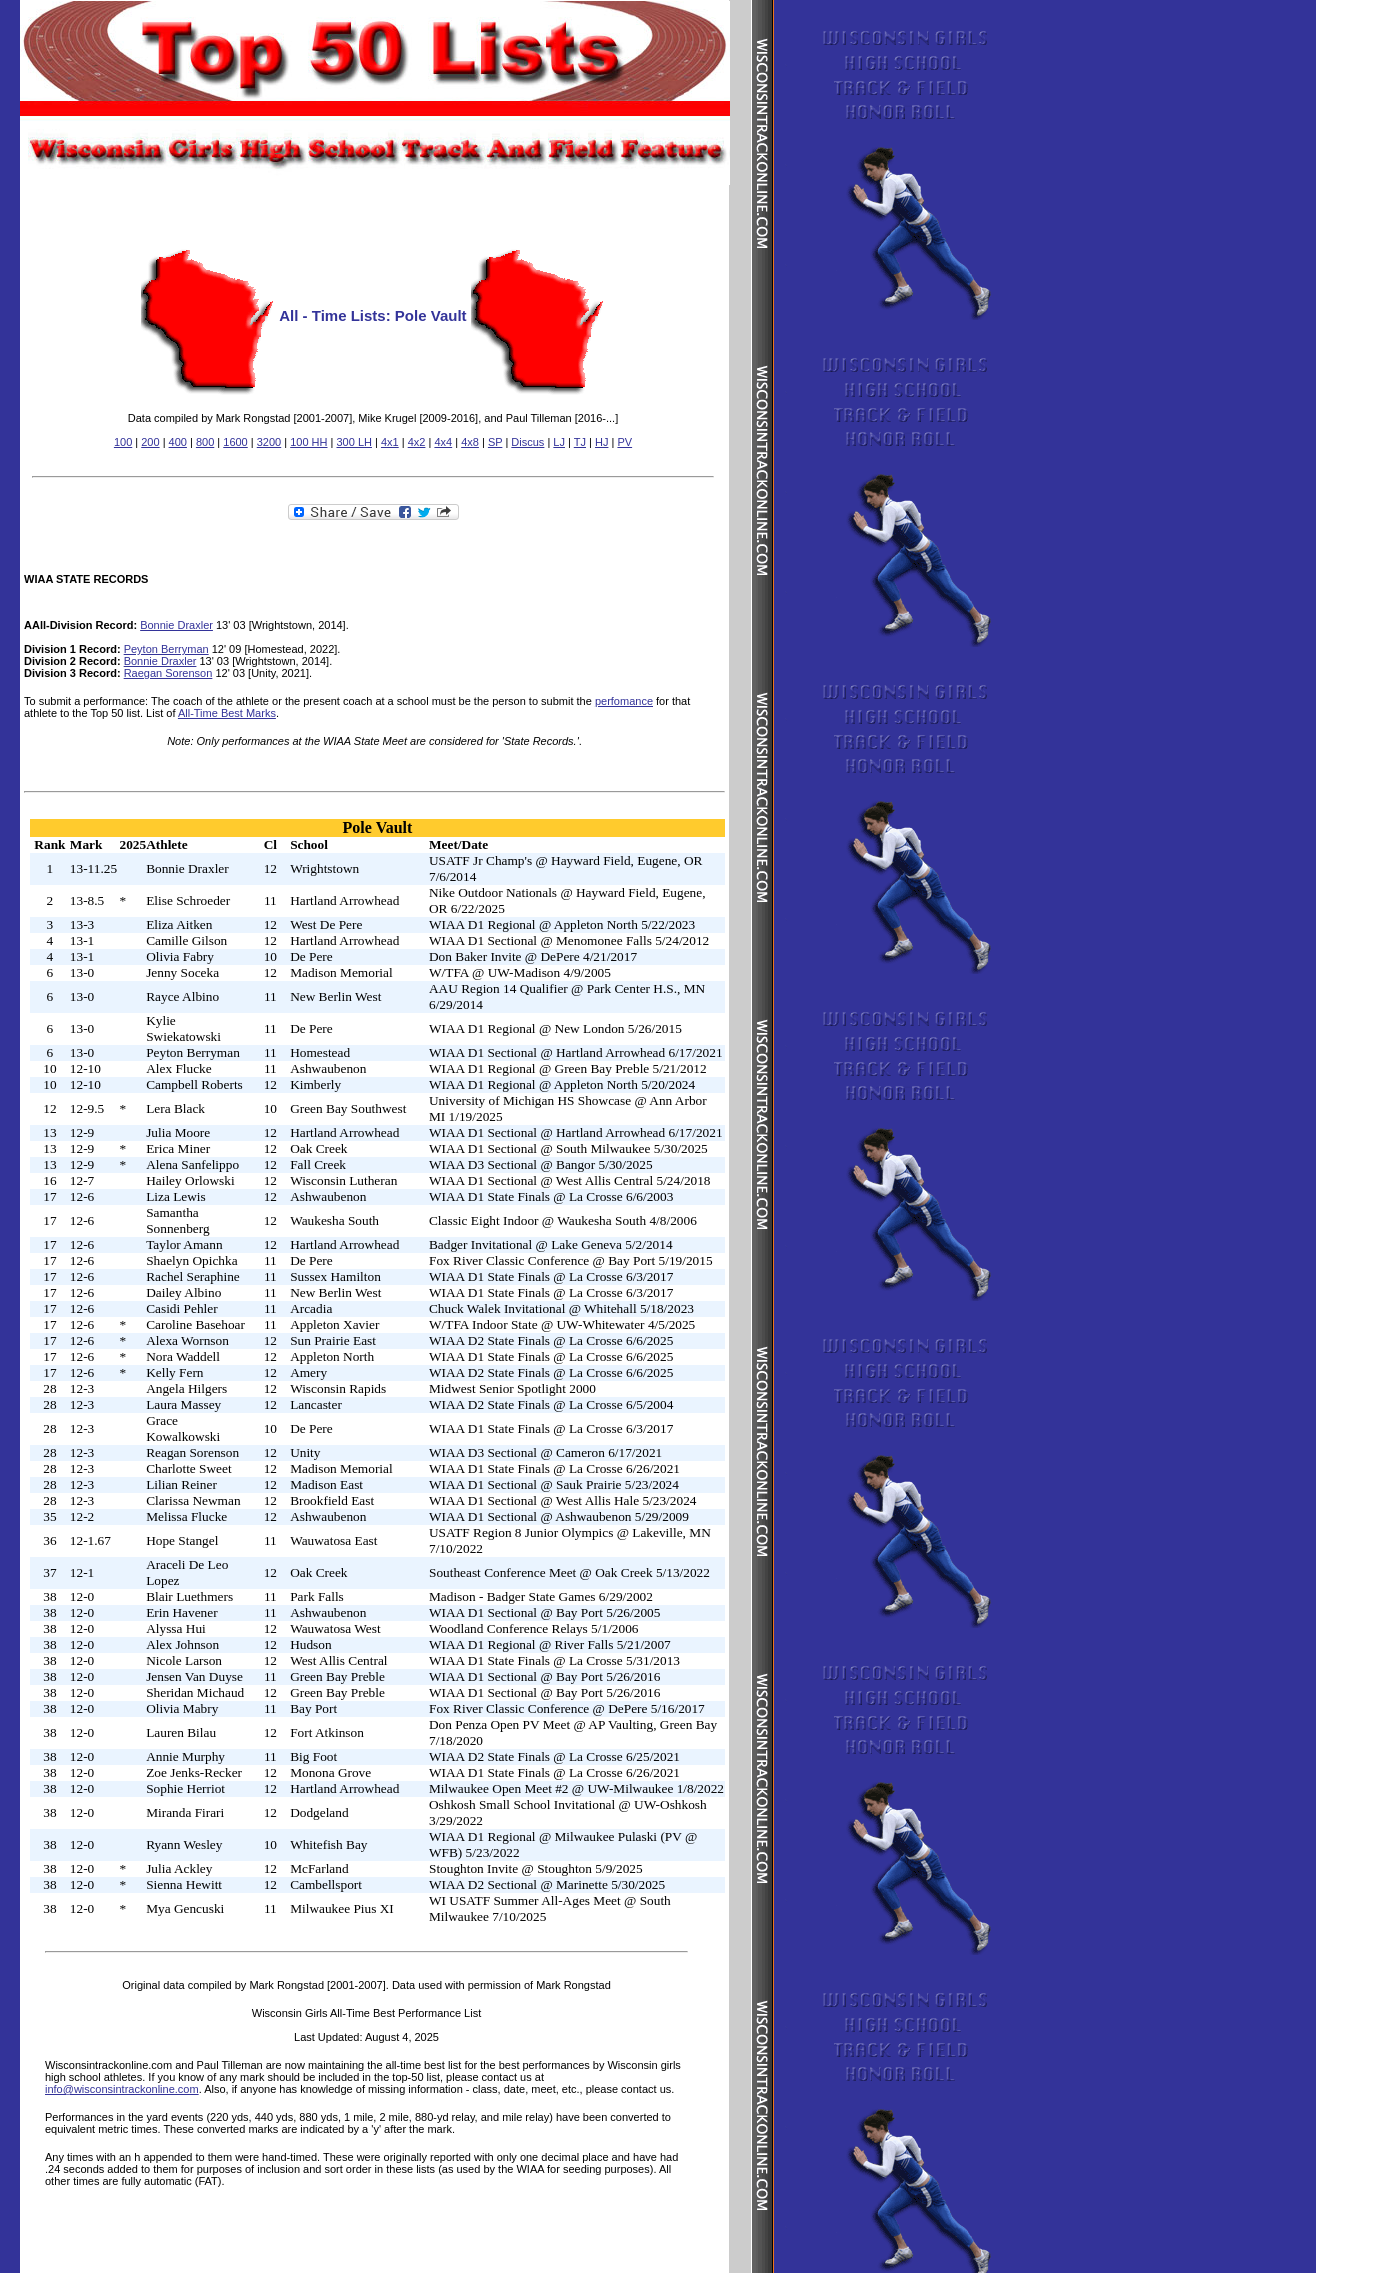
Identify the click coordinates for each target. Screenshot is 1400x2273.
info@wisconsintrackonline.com (122, 2089)
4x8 (470, 442)
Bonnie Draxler (176, 625)
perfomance (624, 701)
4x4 (443, 442)
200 (150, 442)
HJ (601, 442)
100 (123, 442)
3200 (269, 442)
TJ (580, 442)
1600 (235, 442)
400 (178, 442)
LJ (559, 442)
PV (624, 442)
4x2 (417, 442)
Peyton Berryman (166, 649)
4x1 (390, 442)
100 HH (308, 442)
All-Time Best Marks (227, 713)
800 (205, 442)
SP (495, 442)
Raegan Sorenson (168, 673)
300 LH (353, 442)
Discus (527, 442)
